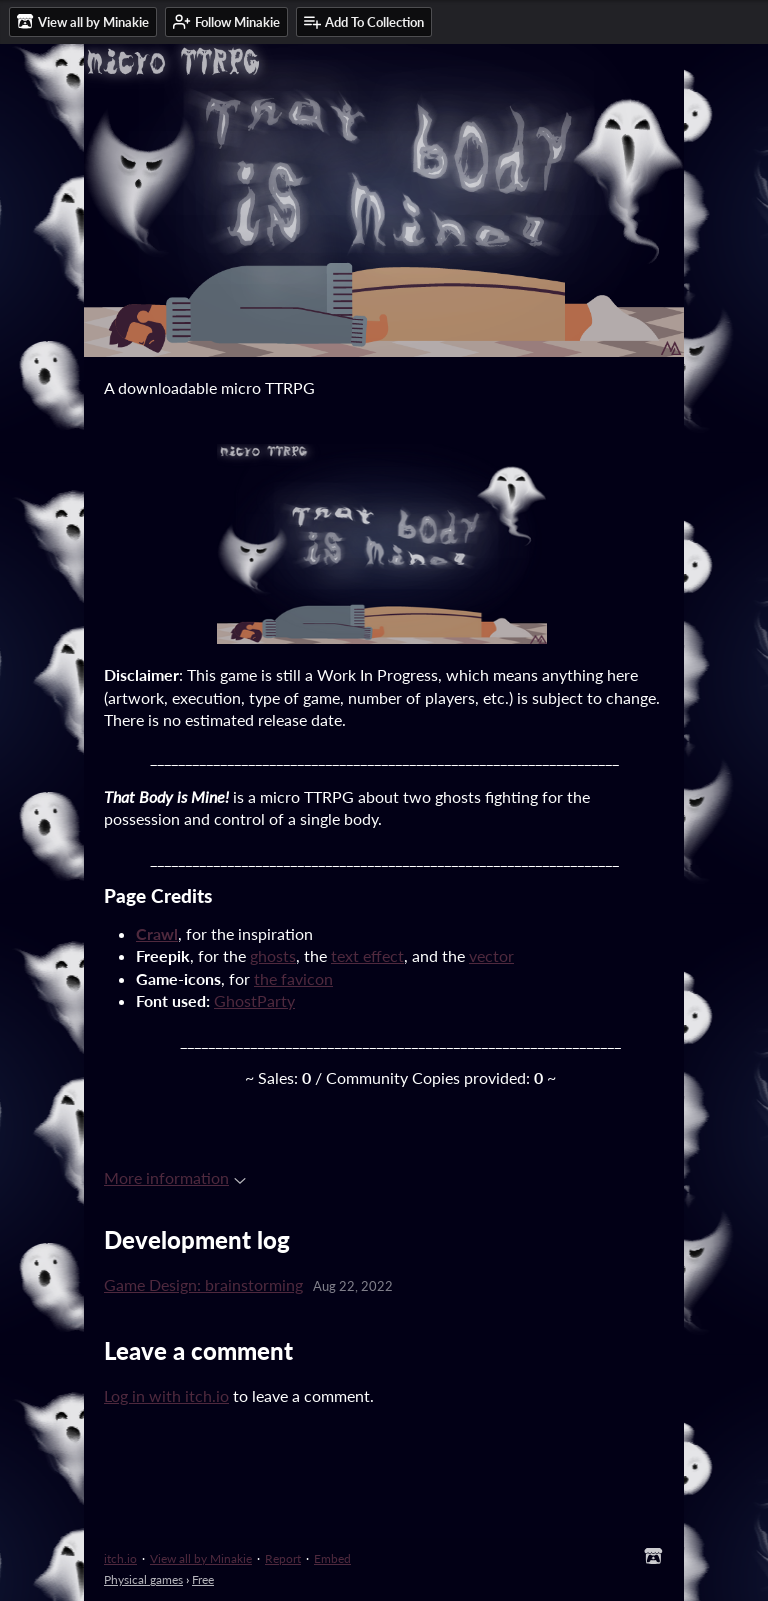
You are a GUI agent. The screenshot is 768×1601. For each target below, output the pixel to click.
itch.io (120, 1558)
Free (203, 1579)
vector (491, 955)
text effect (367, 955)
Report (283, 1558)
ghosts (273, 955)
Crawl (157, 933)
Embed (332, 1558)
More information (175, 1177)
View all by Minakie (201, 1558)
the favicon (293, 978)
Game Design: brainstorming (203, 1284)
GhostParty (254, 1000)
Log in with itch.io (166, 1395)
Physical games (143, 1579)
